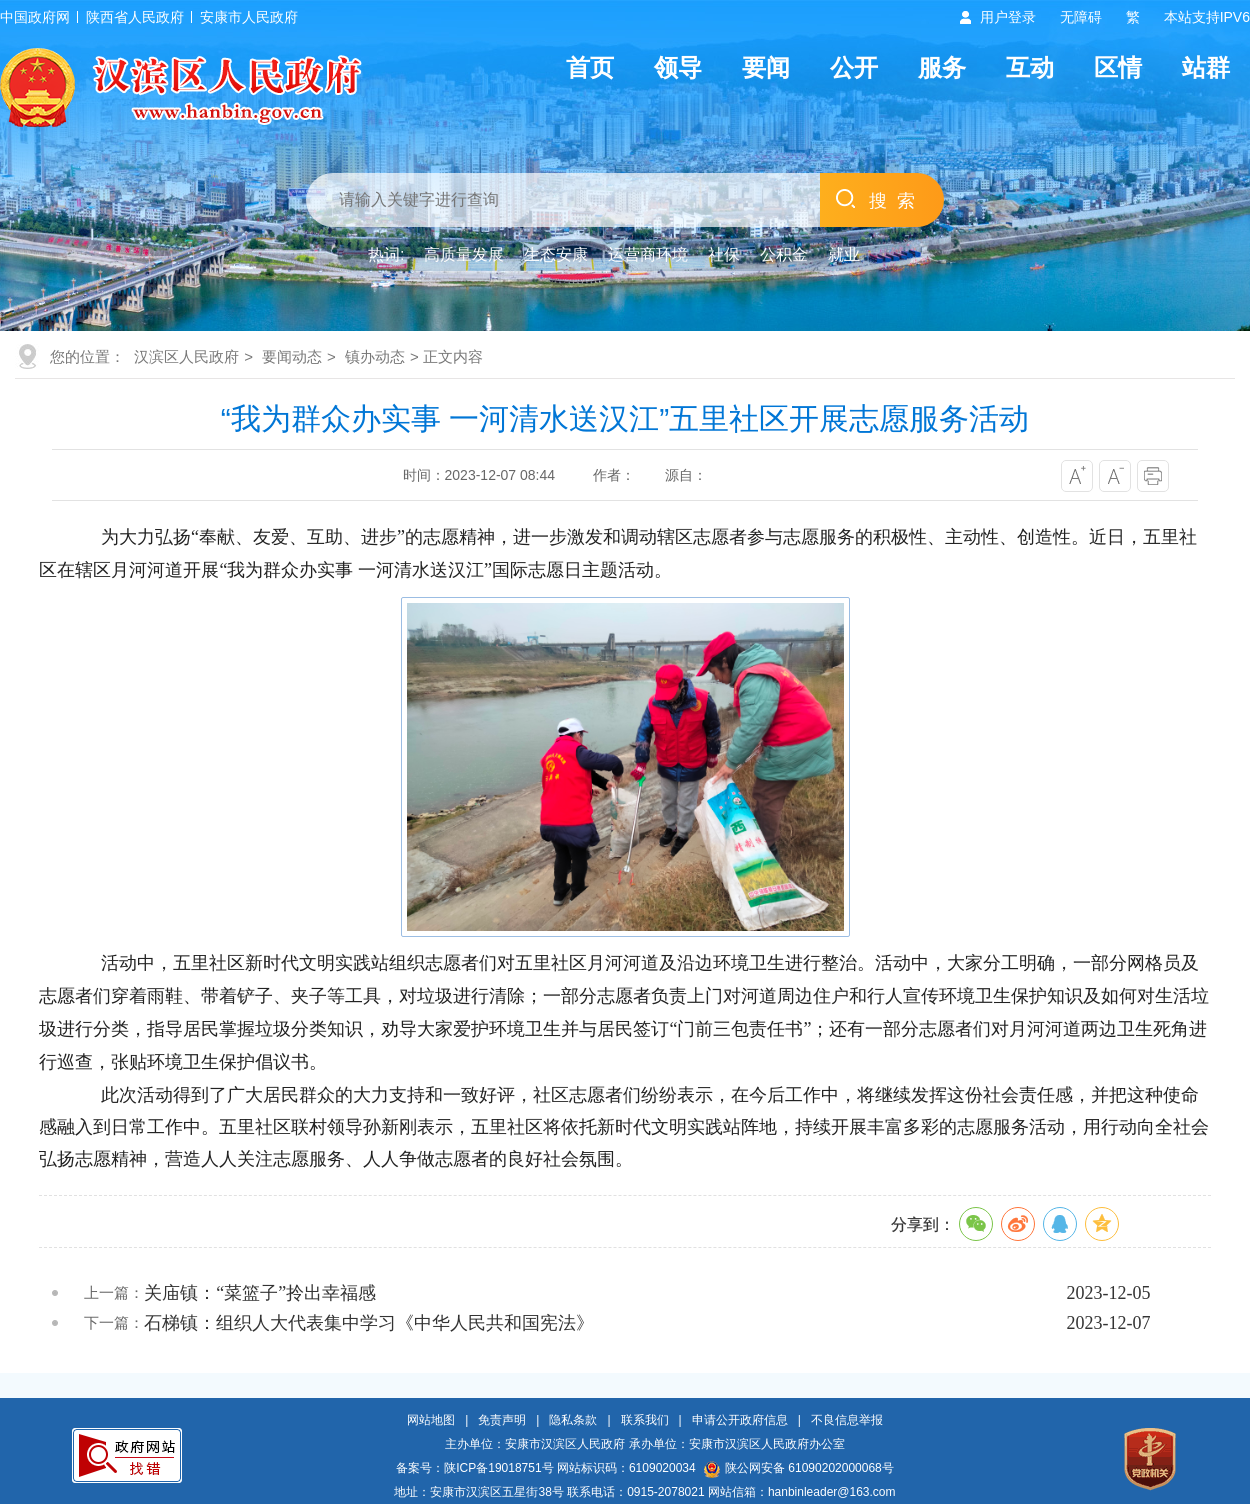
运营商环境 (648, 254)
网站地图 (431, 1420)
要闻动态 (292, 356)
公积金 (784, 254)
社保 (724, 254)
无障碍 (1081, 17)
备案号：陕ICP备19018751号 (474, 1468)
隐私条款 (573, 1420)
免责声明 (502, 1420)
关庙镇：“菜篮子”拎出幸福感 (260, 1293)
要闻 (766, 67)
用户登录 (1008, 17)
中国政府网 (35, 17)
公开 (854, 67)
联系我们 (645, 1420)
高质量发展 (464, 254)
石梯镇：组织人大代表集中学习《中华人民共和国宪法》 (369, 1323)
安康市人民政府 (249, 17)
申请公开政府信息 (740, 1420)
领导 (678, 67)
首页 (590, 67)
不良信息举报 (847, 1420)
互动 (1030, 67)
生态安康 (556, 254)
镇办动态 (375, 356)
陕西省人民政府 (135, 17)
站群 (1206, 67)
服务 (942, 67)
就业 (844, 254)
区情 (1118, 67)
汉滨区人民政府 (186, 356)
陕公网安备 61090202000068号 (799, 1468)
